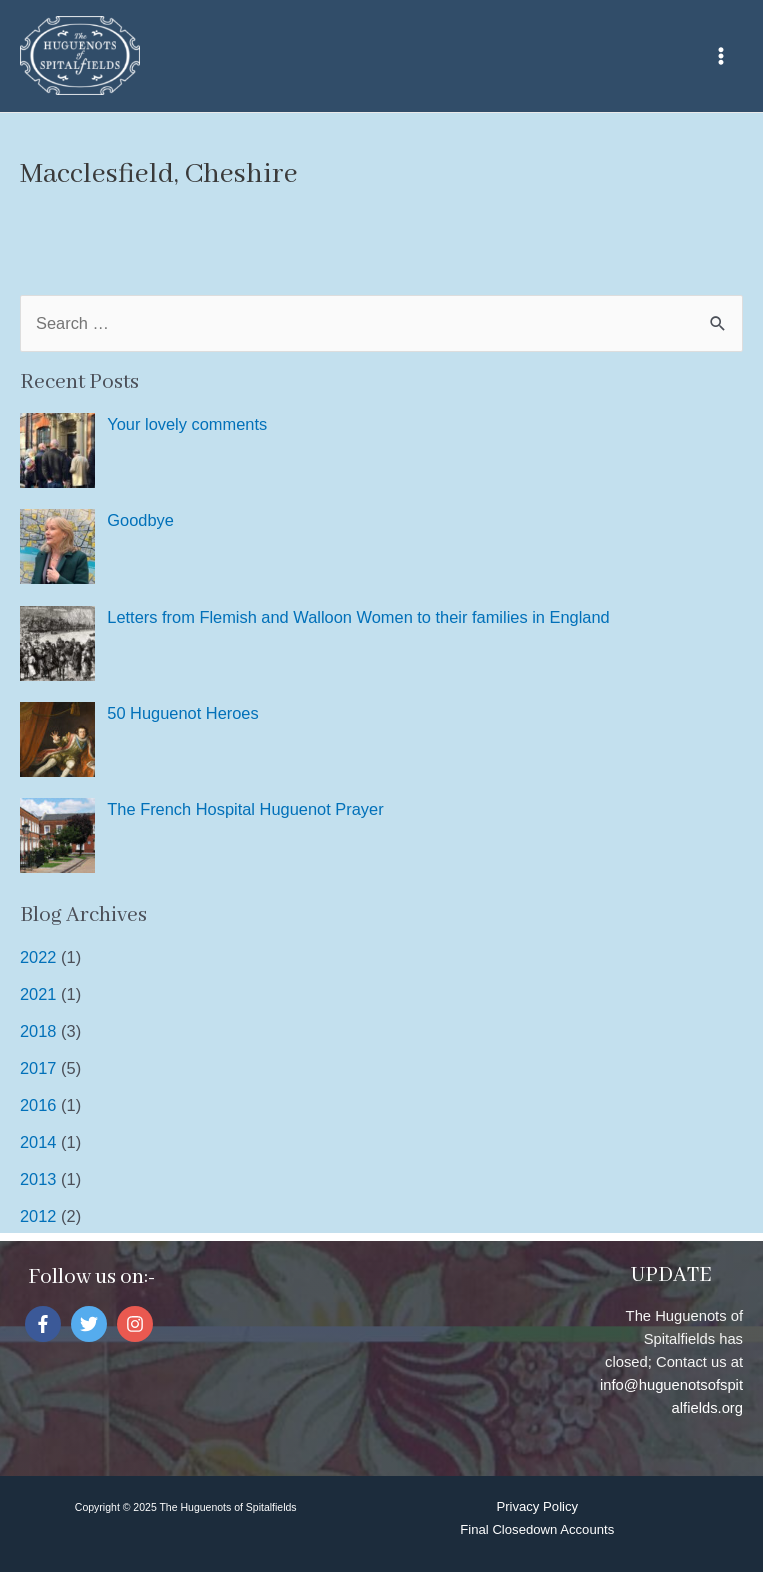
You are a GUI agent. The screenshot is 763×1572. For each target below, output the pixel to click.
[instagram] (137, 1324)
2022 (38, 957)
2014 (38, 1142)
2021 (38, 994)
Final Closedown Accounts (537, 1529)
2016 (38, 1105)
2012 (38, 1216)
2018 (38, 1031)
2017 (38, 1068)
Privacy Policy (537, 1506)
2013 (38, 1179)
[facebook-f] (45, 1324)
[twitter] (91, 1324)
